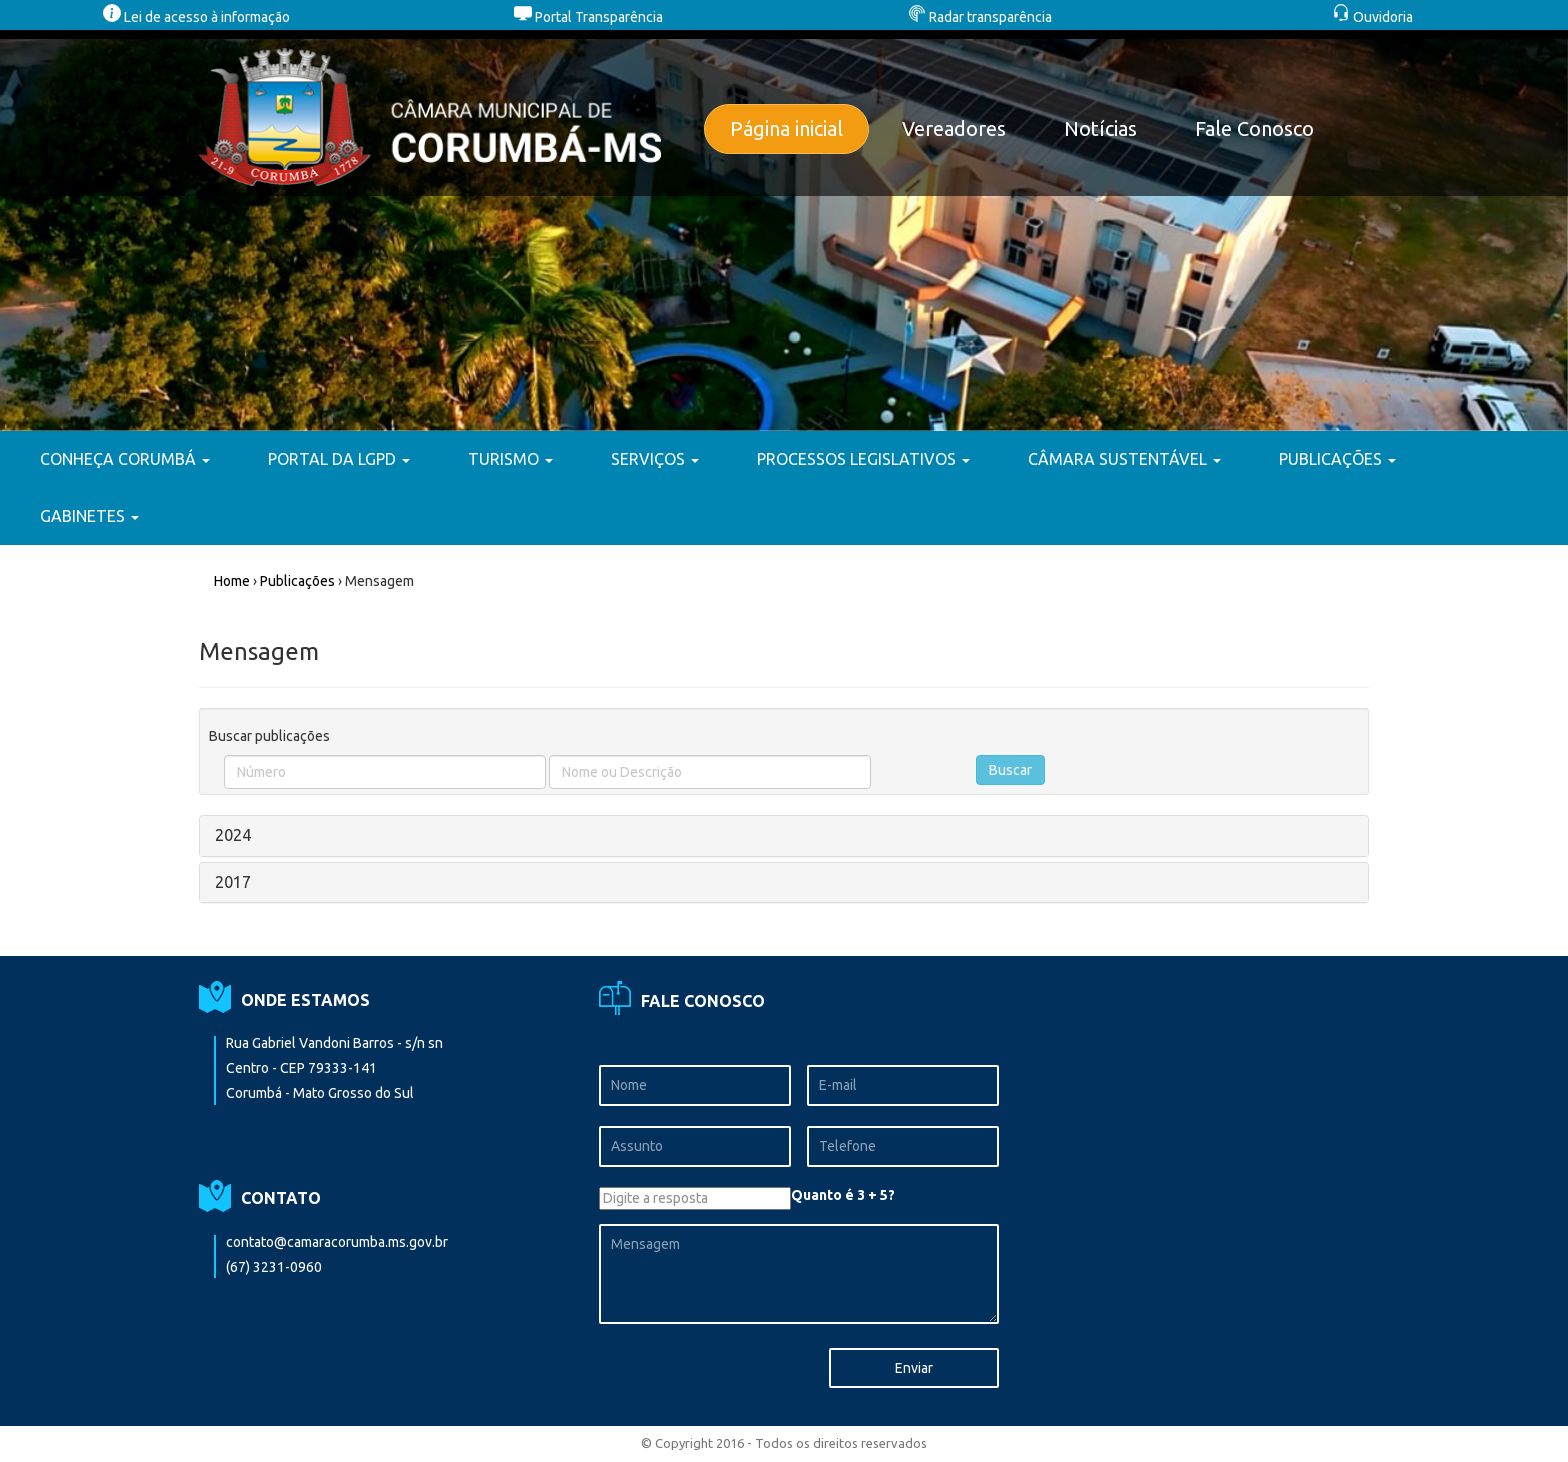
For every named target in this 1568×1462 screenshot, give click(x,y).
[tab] (784, 835)
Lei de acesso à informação (196, 17)
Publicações (297, 581)
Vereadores (954, 128)
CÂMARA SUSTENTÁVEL (1124, 459)
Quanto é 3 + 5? (843, 1195)
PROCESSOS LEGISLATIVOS (863, 459)
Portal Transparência (588, 17)
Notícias (1100, 128)
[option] (784, 230)
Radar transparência (980, 17)
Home (232, 581)
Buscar (1010, 770)
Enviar (914, 1368)
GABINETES (89, 516)
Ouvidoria (1372, 17)
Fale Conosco (1254, 128)
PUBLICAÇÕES (1337, 459)
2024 (233, 835)
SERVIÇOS (655, 459)
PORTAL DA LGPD (339, 459)
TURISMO (510, 459)
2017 (233, 882)
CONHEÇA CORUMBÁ (125, 459)
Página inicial (786, 128)
